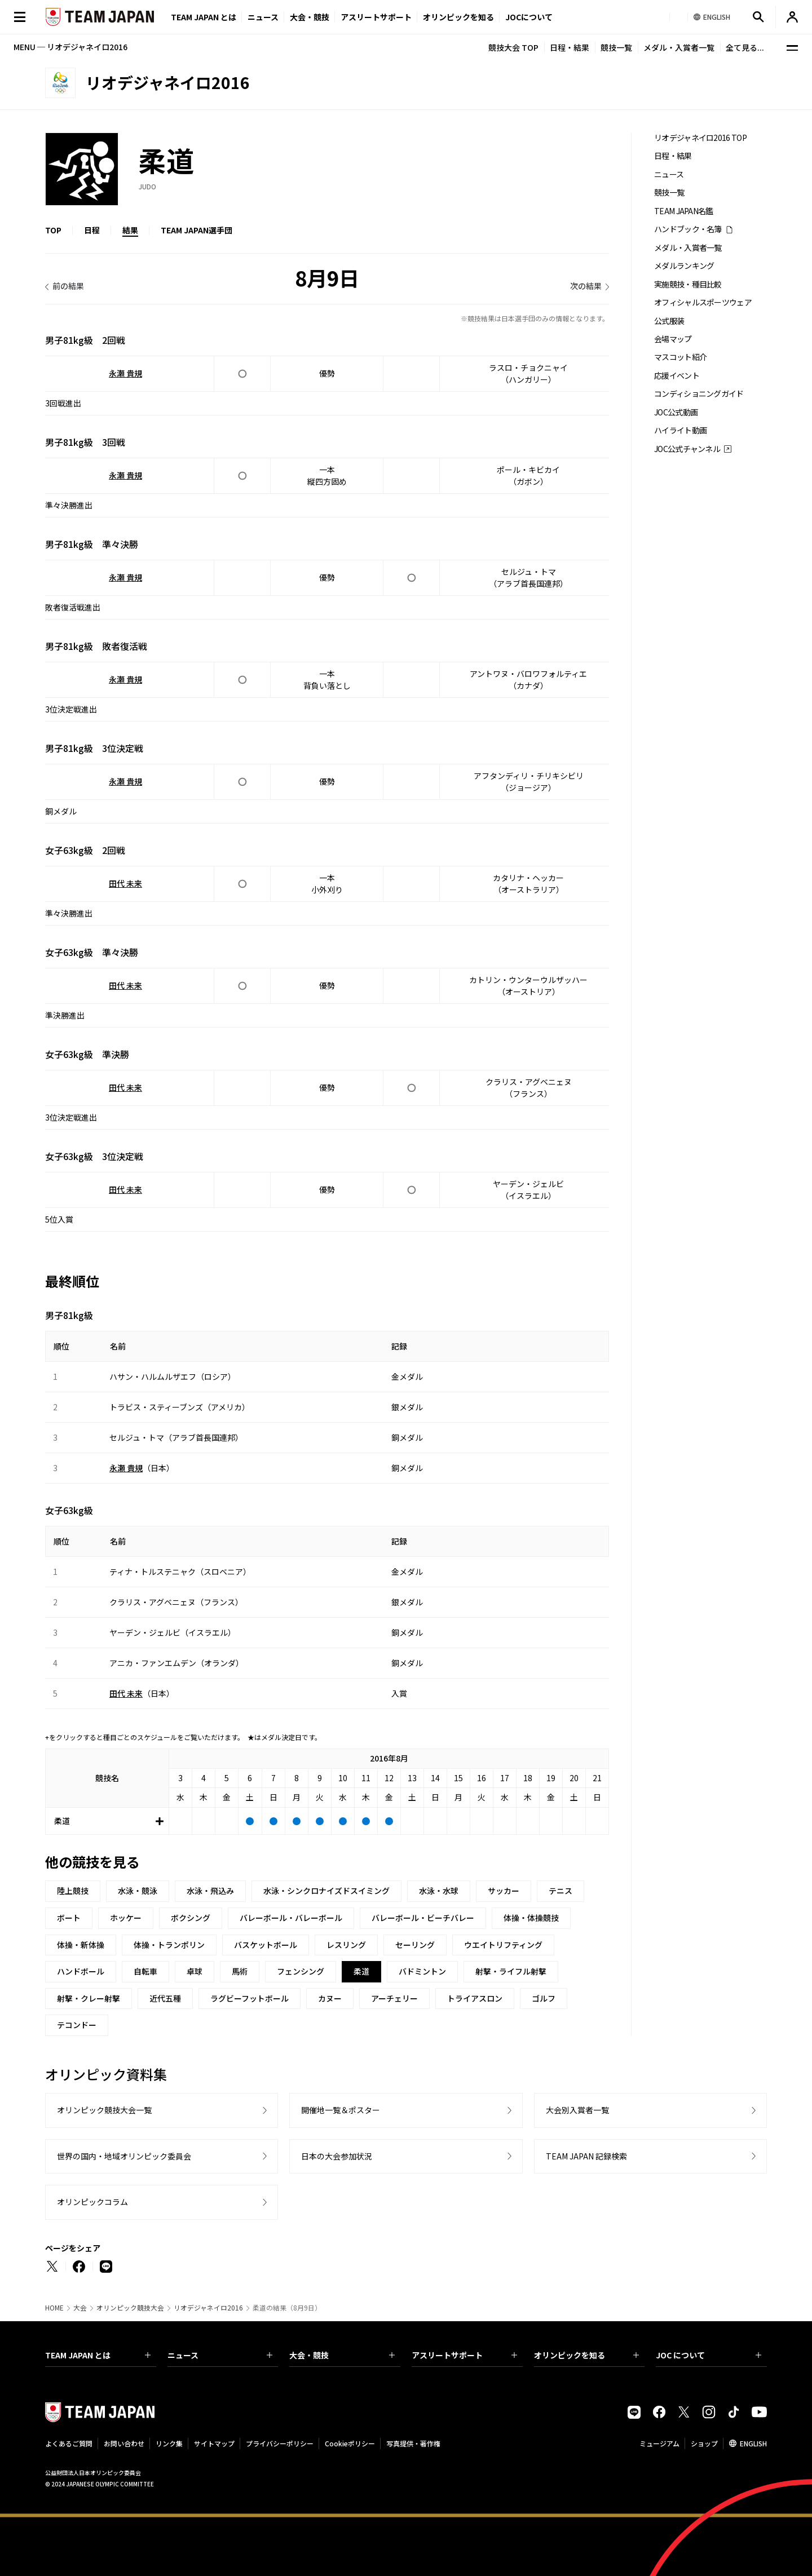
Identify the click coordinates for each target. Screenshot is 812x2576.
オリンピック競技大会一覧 (104, 2109)
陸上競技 (73, 1890)
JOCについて (529, 17)
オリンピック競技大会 (130, 2307)
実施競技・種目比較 (688, 284)
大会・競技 (342, 2355)
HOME (54, 2307)
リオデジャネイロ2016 (208, 2307)
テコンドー (76, 2024)
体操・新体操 (80, 1944)
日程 (92, 230)
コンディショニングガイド (699, 393)
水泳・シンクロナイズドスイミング (326, 1890)
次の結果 (586, 285)
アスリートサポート (376, 17)
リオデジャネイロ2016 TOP (700, 137)
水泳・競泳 (137, 1890)
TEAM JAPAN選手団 (196, 230)
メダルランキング (684, 265)
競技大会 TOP (513, 47)
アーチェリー (394, 1998)
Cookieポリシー (350, 2443)
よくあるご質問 (68, 2443)
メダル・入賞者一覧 (678, 47)
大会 (80, 2307)
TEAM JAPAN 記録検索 (586, 2156)
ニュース (263, 17)
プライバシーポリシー (280, 2443)
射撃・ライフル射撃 (510, 1971)
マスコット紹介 (680, 357)
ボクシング (190, 1917)
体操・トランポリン (169, 1944)
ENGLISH (753, 2443)
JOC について (708, 2355)
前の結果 (68, 285)
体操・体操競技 (531, 1917)
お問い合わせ (124, 2443)
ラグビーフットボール (249, 1998)
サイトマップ (214, 2443)
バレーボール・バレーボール (291, 1917)
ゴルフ (543, 1998)
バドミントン (422, 1971)
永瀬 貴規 (125, 373)
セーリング (415, 1944)
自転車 (145, 1971)
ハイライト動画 (680, 430)
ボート (69, 1917)
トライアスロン (474, 1998)
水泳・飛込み (210, 1890)
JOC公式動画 (676, 412)
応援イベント (676, 375)
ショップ (704, 2443)
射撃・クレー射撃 (88, 1998)
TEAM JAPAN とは (98, 2355)
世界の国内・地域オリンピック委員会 (124, 2156)
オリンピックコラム (92, 2201)
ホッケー (126, 1917)
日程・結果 (569, 47)
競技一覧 (616, 47)
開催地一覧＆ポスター (340, 2109)
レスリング (346, 1944)
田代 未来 (125, 883)
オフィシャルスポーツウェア (703, 302)
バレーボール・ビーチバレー (423, 1917)
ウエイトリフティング (503, 1944)
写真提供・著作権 (413, 2443)
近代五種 (165, 1998)
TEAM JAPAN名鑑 (683, 211)
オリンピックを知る (458, 17)
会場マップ (673, 339)
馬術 (240, 1971)
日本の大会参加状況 (336, 2156)
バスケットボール (265, 1944)
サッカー (503, 1890)
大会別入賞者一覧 (577, 2109)
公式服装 (669, 321)
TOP (53, 230)
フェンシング (300, 1971)
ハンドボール (80, 1971)
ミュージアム (659, 2443)
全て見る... (745, 47)
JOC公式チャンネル (687, 449)
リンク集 (169, 2443)
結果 (130, 230)
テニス (560, 1890)
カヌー (330, 1998)
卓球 (194, 1971)
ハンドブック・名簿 (688, 229)
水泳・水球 (438, 1890)
